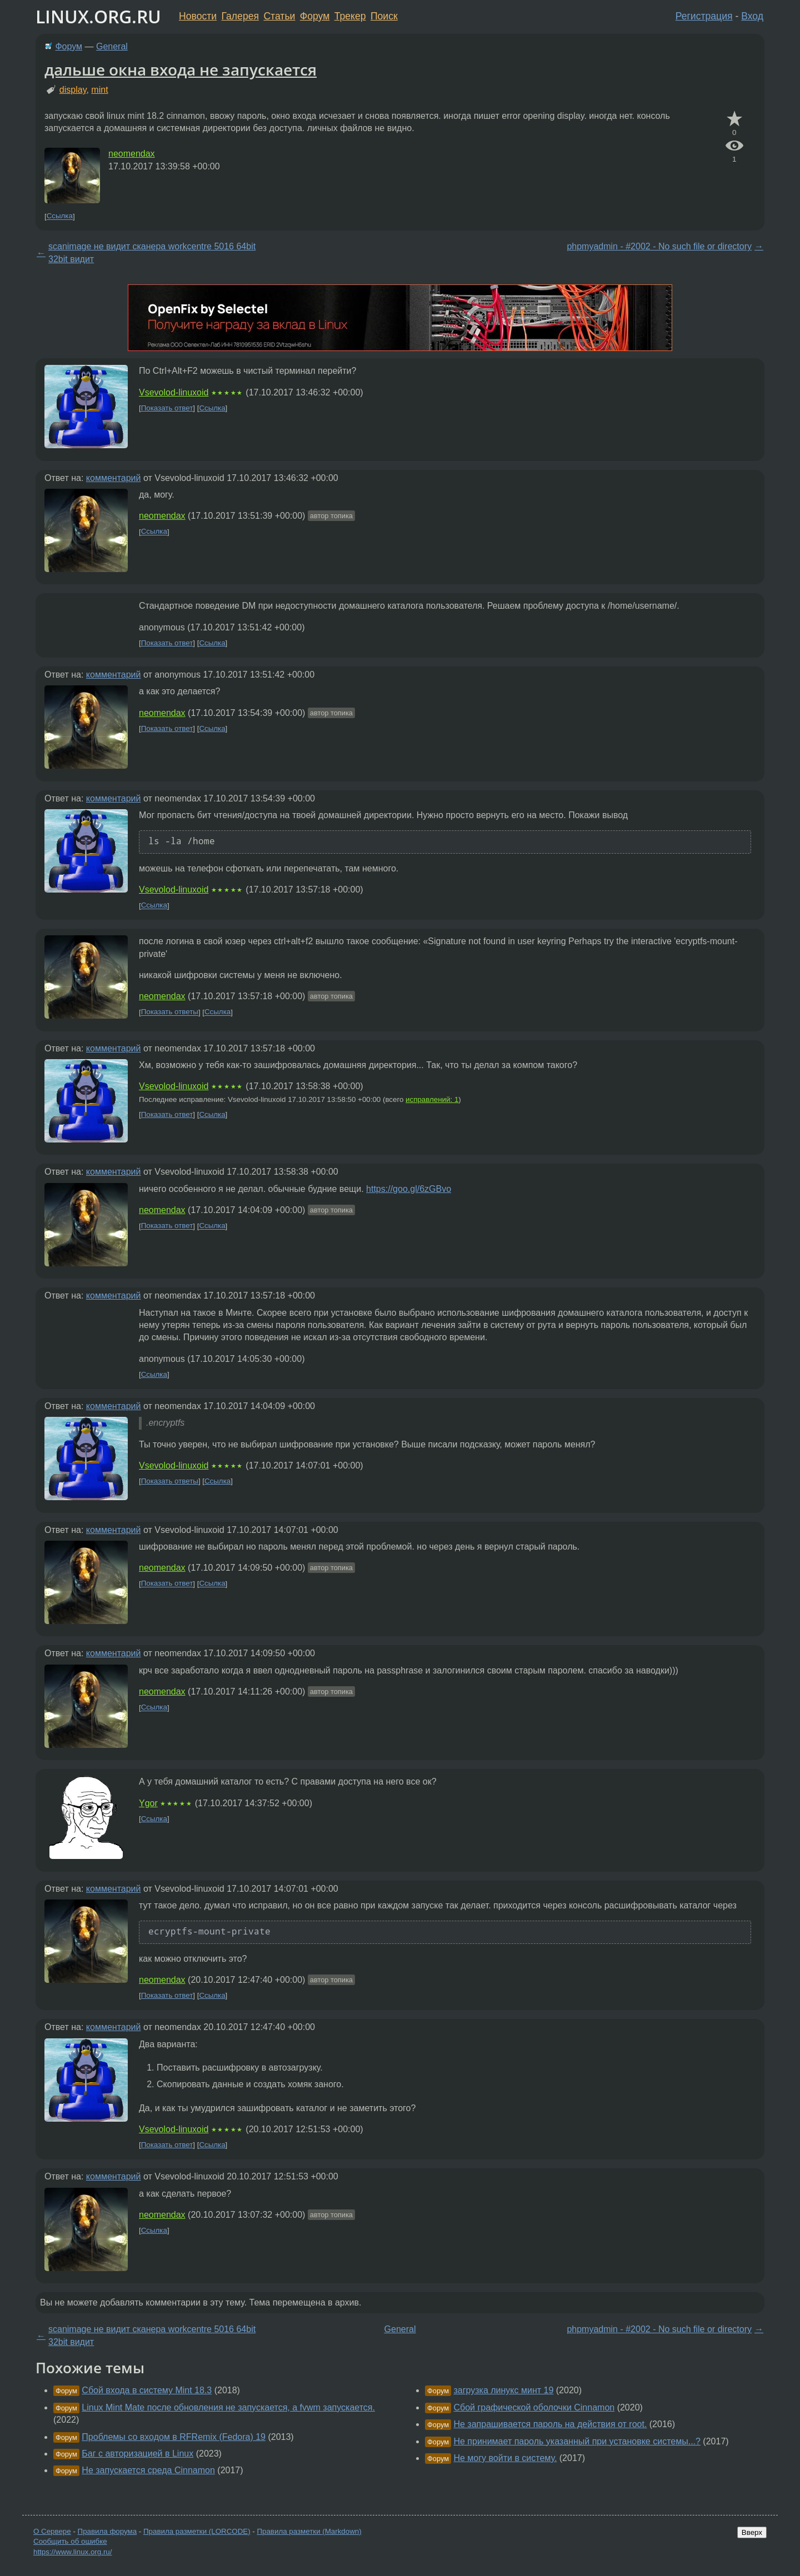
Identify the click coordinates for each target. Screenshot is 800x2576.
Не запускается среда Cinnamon (148, 2470)
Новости (198, 16)
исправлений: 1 (432, 1099)
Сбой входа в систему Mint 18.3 (147, 2390)
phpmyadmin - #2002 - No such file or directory (659, 246)
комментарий (113, 478)
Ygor (148, 1803)
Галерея (240, 16)
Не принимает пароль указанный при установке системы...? (576, 2441)
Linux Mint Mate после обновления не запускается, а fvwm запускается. (228, 2407)
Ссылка (60, 216)
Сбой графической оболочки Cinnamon (533, 2407)
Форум (314, 16)
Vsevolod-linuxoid (173, 392)
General (112, 46)
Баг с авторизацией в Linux (137, 2453)
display (73, 89)
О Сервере (52, 2531)
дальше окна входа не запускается (180, 69)
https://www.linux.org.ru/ (72, 2552)
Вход (752, 16)
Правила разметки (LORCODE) (197, 2531)
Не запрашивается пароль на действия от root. (550, 2424)
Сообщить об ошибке (70, 2541)
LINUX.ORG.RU (98, 16)
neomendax (131, 153)
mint (99, 89)
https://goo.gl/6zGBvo (408, 1189)
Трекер (350, 16)
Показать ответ (167, 408)
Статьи (279, 16)
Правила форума (107, 2531)
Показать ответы (169, 1012)
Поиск (384, 16)
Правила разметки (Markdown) (309, 2531)
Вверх (752, 2532)
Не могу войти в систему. (505, 2458)
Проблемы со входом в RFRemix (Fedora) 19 (174, 2437)
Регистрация (704, 16)
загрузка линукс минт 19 (503, 2390)
